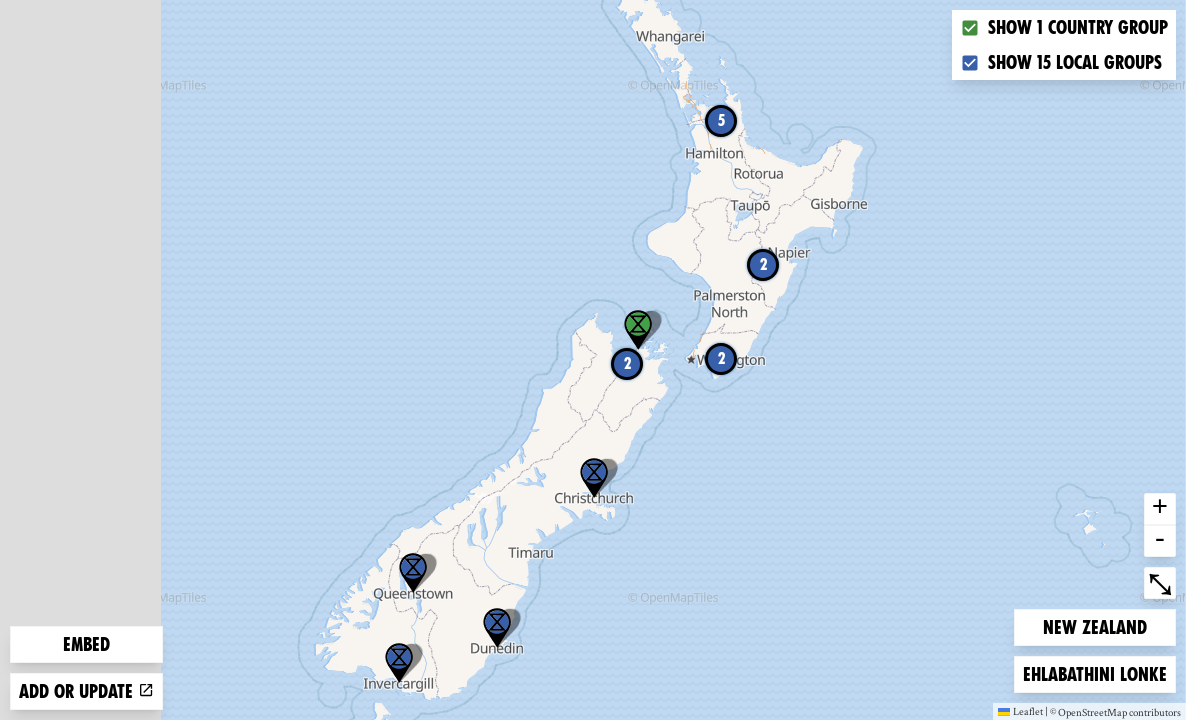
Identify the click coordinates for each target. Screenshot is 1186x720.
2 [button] (627, 363)
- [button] (1160, 541)
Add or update (86, 691)
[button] (413, 573)
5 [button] (721, 120)
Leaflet (1020, 711)
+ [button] (1160, 509)
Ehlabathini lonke (1094, 672)
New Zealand (1094, 625)
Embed (86, 644)
